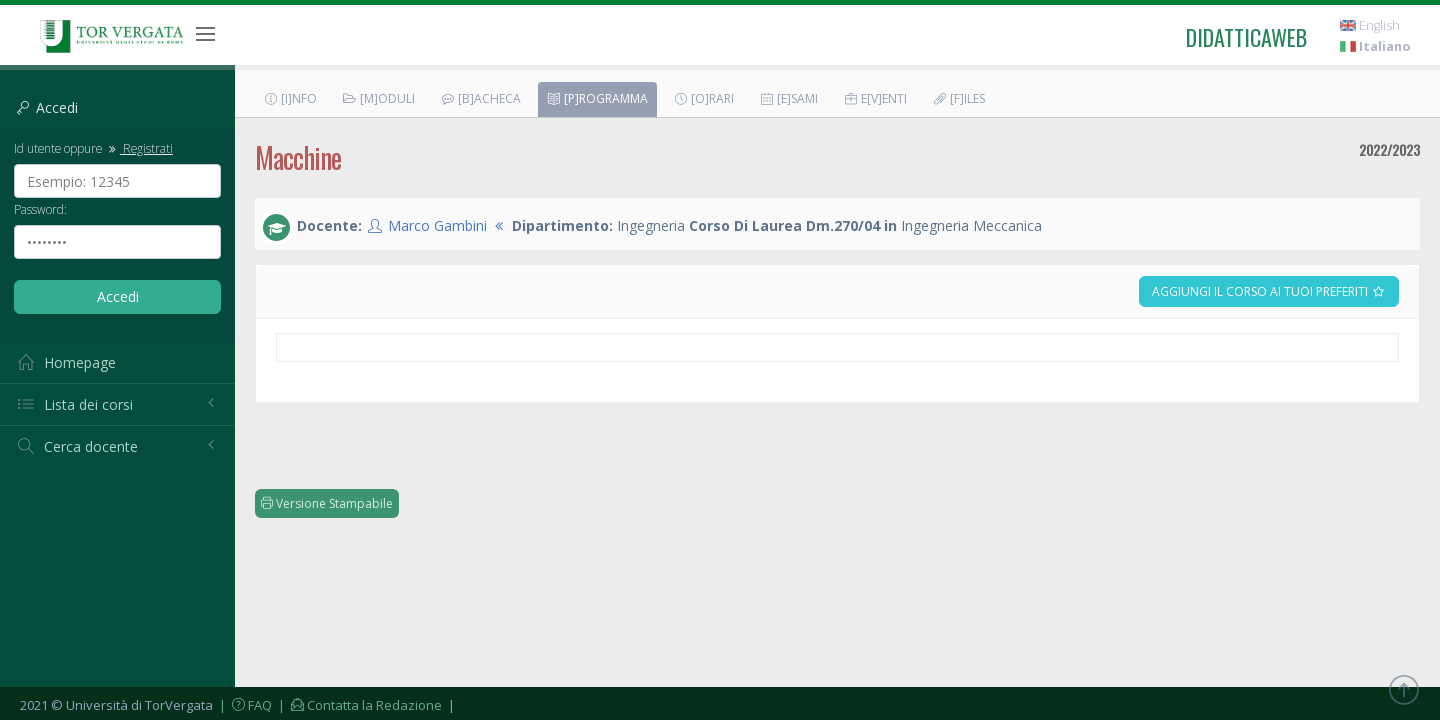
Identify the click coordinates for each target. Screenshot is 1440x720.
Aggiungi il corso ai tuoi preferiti (1269, 291)
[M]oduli (378, 98)
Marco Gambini (437, 225)
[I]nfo (290, 98)
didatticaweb (1246, 37)
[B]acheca (480, 98)
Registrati (139, 148)
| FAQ (244, 705)
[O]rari (703, 98)
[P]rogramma (597, 98)
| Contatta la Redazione (358, 705)
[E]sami (788, 98)
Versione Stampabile (327, 503)
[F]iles (958, 98)
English (1370, 25)
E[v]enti (875, 98)
